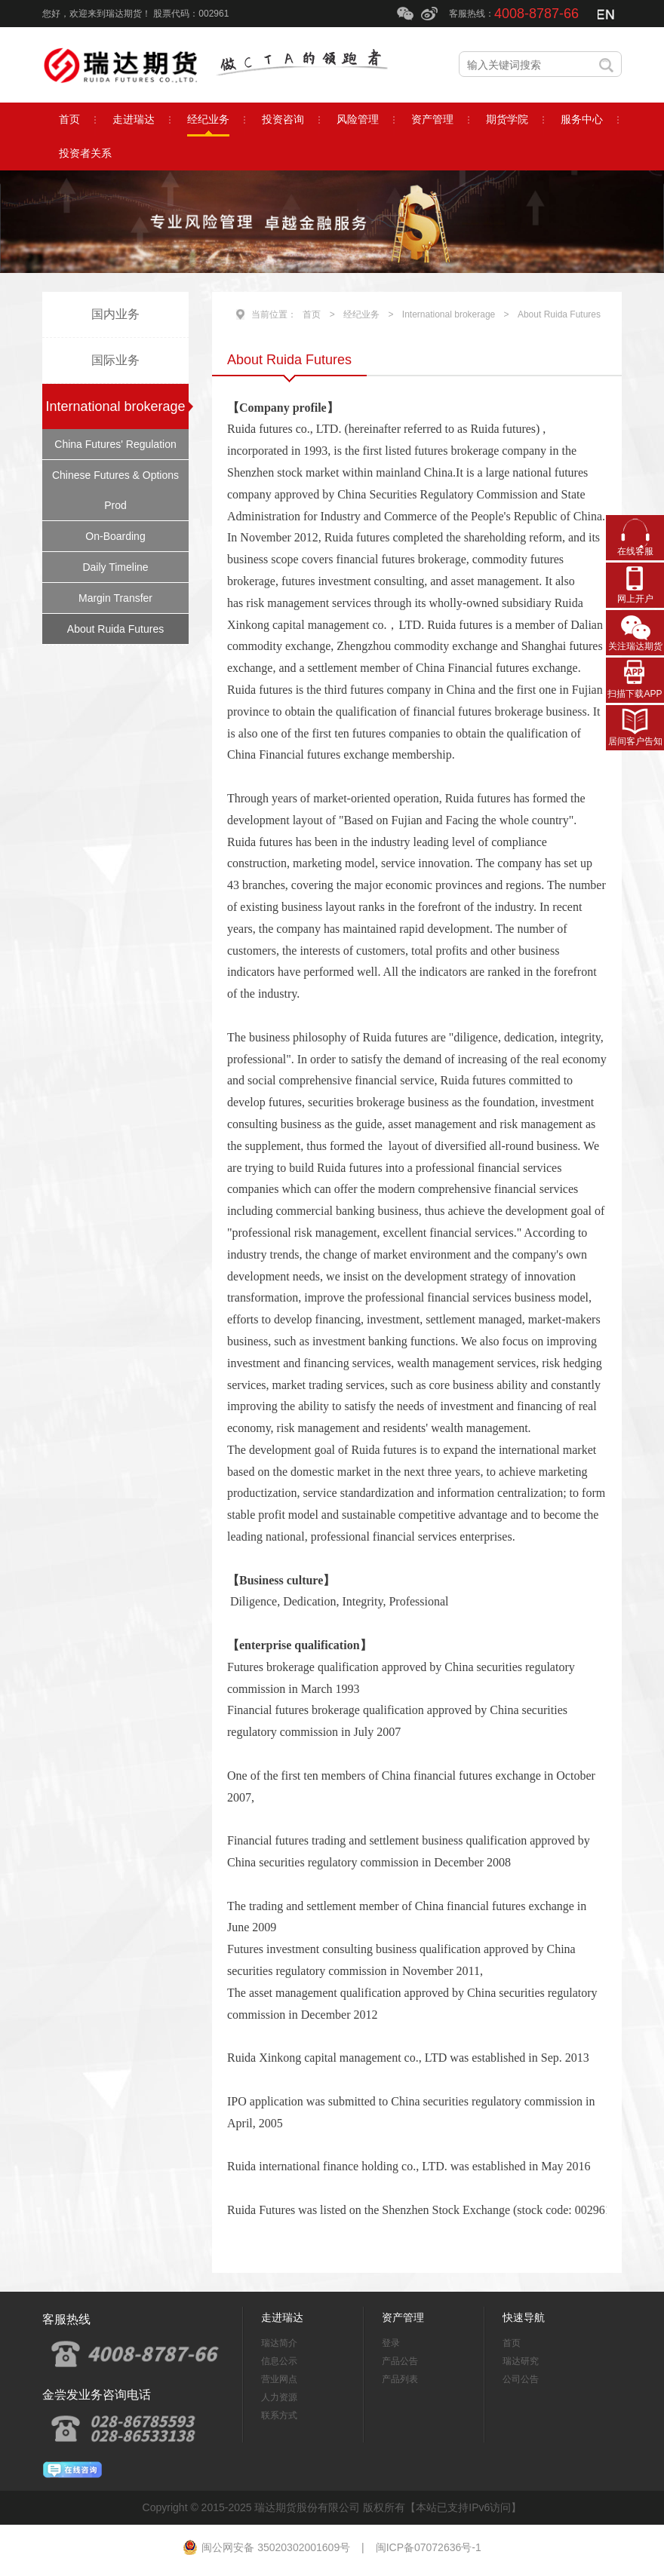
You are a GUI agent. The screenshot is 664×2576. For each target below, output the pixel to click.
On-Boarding (115, 536)
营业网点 (279, 2379)
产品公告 (400, 2361)
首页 (312, 314)
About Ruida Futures (115, 629)
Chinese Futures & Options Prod (115, 490)
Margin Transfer (115, 598)
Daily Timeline (115, 567)
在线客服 (635, 551)
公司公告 (521, 2379)
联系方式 (279, 2415)
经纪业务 (361, 314)
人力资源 (279, 2397)
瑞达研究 (521, 2361)
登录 (391, 2343)
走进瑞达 (282, 2317)
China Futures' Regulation (115, 444)
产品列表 (400, 2379)
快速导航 (524, 2317)
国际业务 (115, 360)
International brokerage (115, 406)
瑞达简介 (279, 2343)
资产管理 (403, 2317)
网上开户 (635, 598)
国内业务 (115, 314)
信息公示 (279, 2361)
